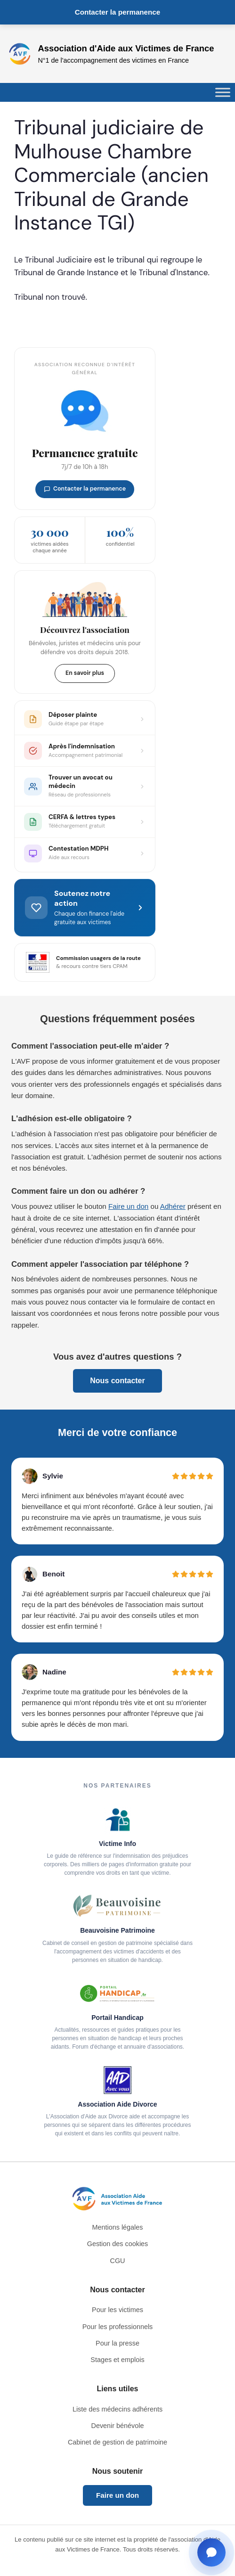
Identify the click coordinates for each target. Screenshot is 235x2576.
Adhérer (173, 1206)
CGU (117, 2260)
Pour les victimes (117, 2309)
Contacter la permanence (117, 12)
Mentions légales (117, 2227)
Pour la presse (117, 2343)
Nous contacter (117, 1381)
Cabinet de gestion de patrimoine (117, 2442)
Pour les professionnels (117, 2326)
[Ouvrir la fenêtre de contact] (211, 2552)
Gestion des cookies (117, 2244)
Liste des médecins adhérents (117, 2409)
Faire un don (128, 1206)
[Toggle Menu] (222, 92)
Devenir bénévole (117, 2425)
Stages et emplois (117, 2359)
